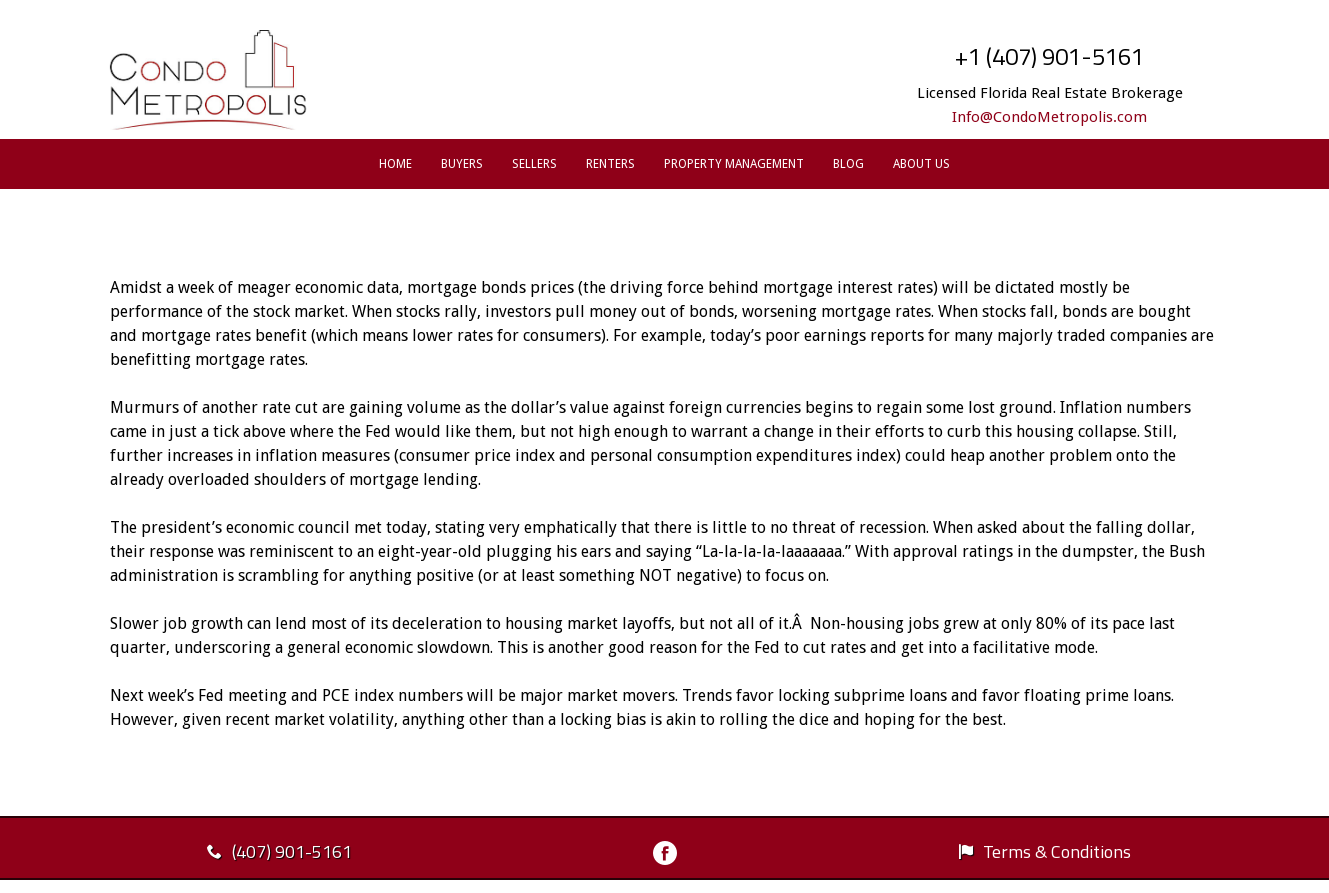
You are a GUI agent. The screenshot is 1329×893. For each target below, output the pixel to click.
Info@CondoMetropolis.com (1049, 117)
